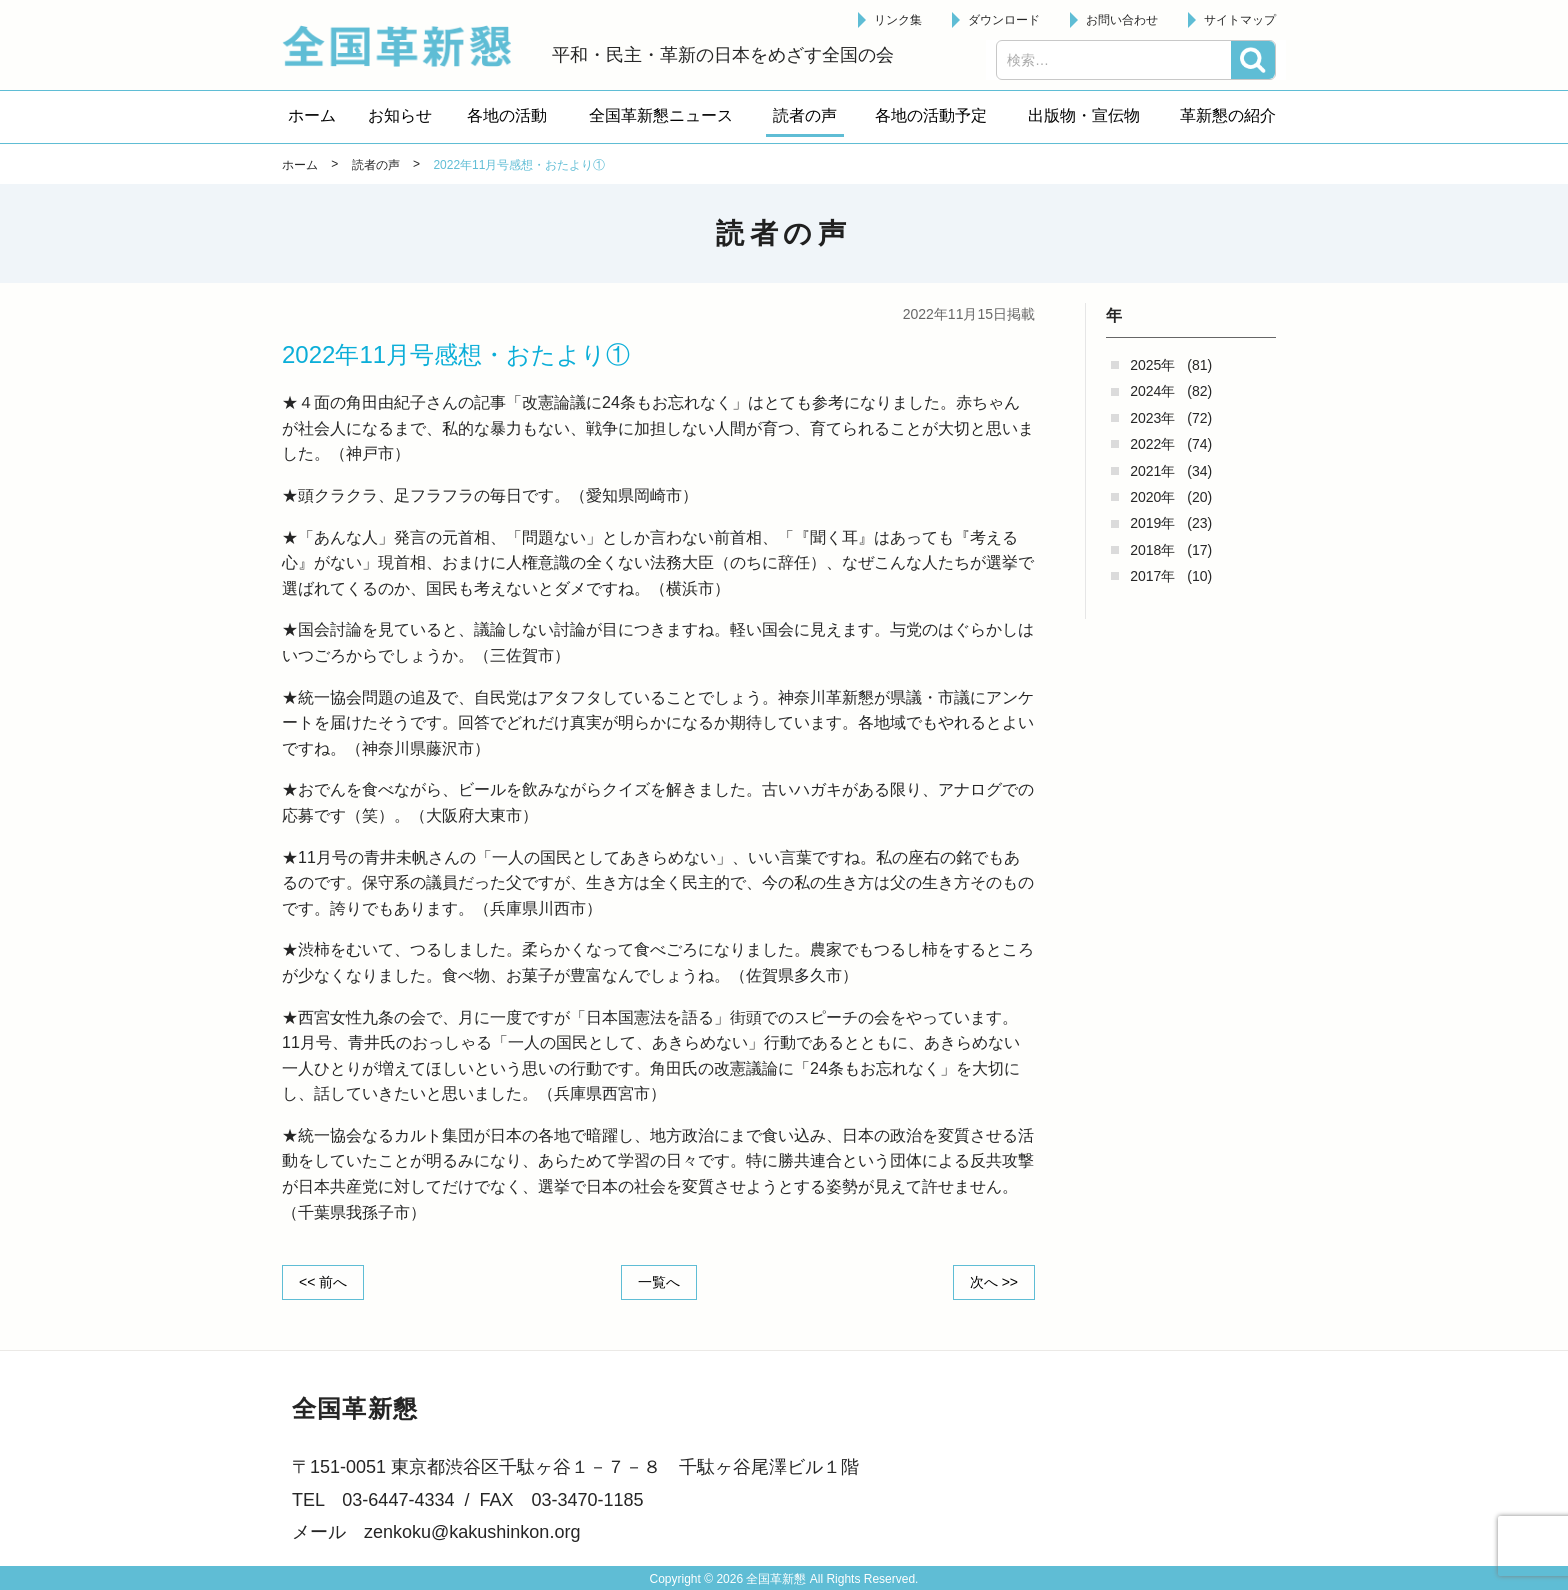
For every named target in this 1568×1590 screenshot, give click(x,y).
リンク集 (898, 20)
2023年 (1152, 418)
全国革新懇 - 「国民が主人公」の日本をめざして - (407, 46)
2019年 (1152, 523)
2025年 (1152, 365)
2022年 (1152, 444)
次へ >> (994, 1282)
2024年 (1152, 391)
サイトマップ (1240, 20)
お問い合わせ (1122, 20)
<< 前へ (323, 1282)
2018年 (1152, 550)
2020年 (1152, 497)
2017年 (1152, 576)
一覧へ (659, 1282)
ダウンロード (1004, 20)
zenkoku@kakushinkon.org (472, 1532)
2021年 (1152, 471)
